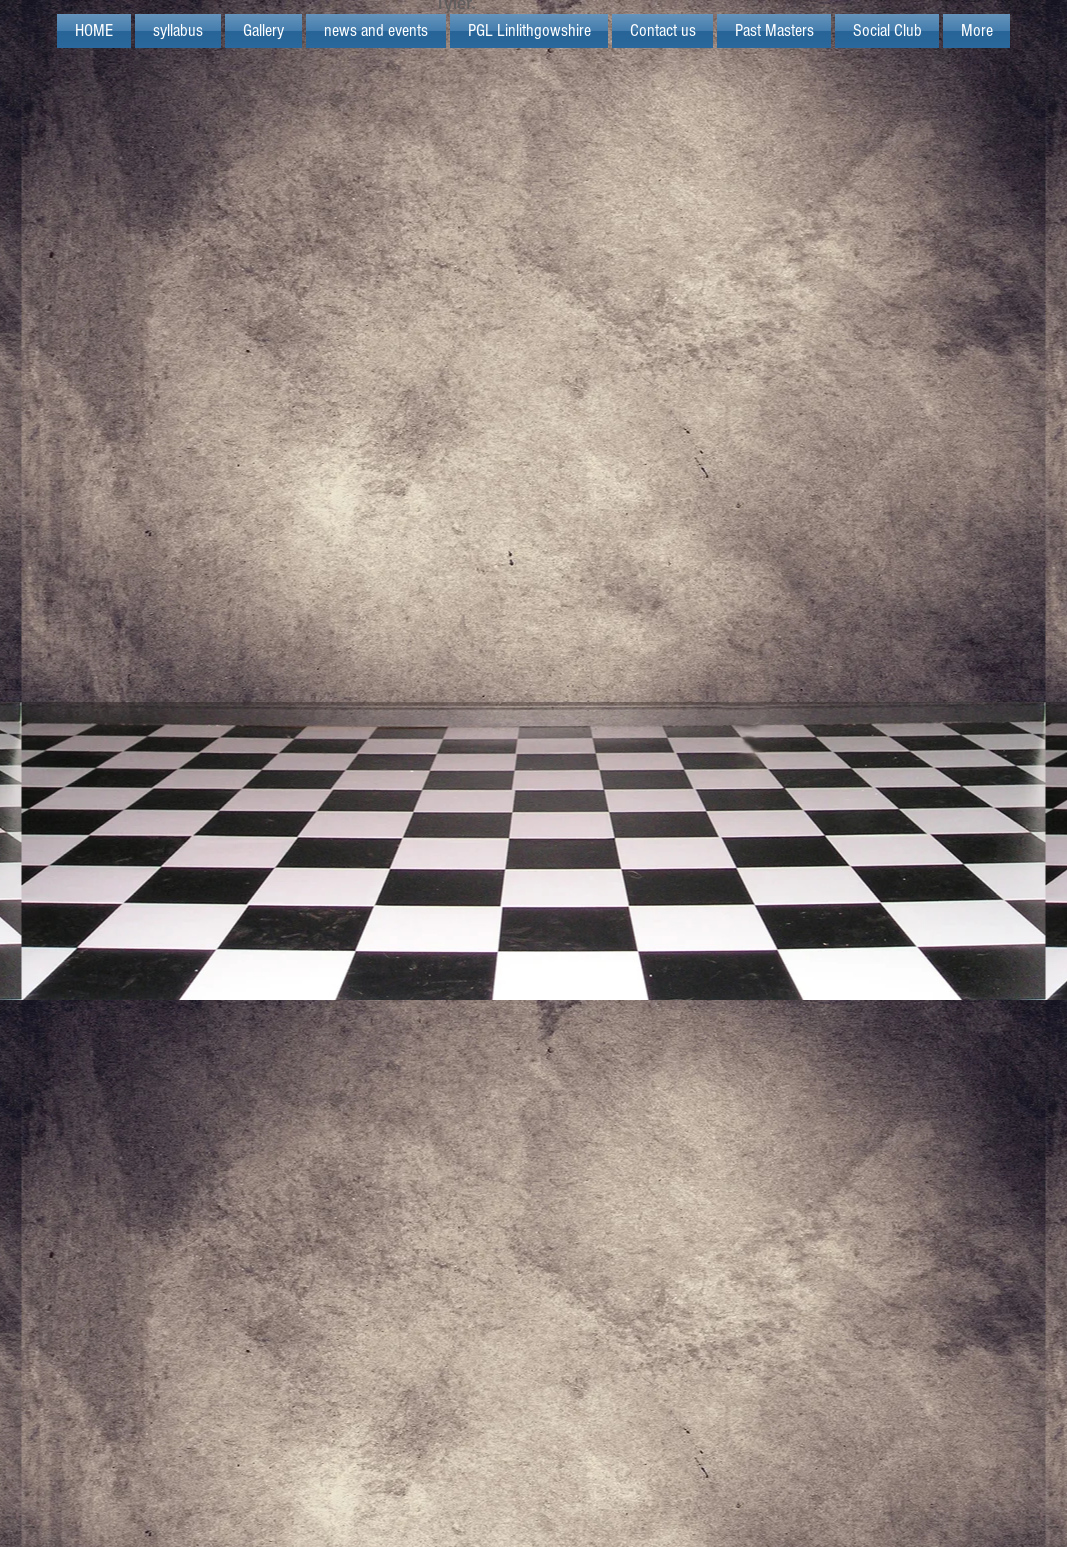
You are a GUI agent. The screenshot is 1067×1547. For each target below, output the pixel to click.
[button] (529, 31)
